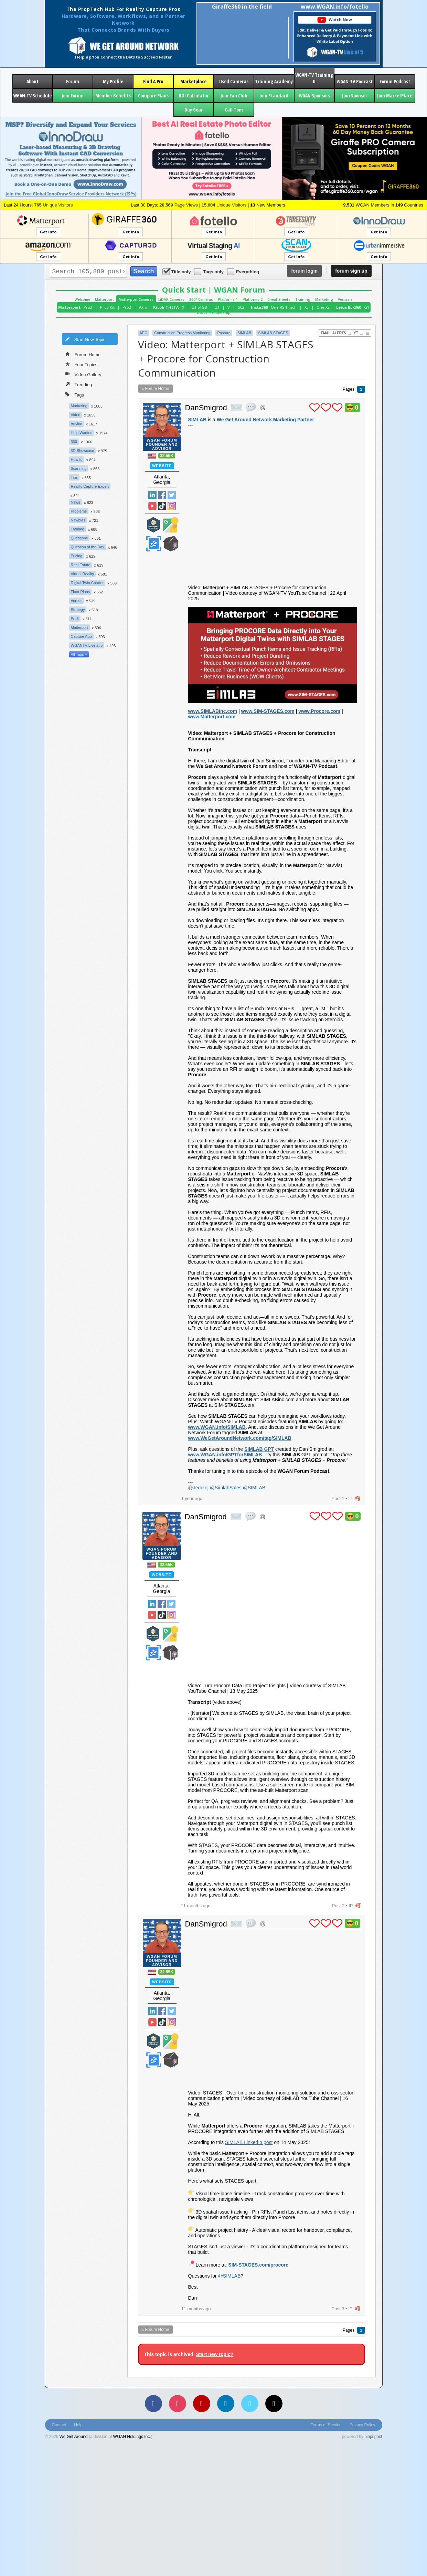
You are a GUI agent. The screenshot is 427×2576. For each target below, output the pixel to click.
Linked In (152, 495)
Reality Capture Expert (90, 486)
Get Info (48, 231)
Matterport (104, 299)
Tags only (209, 271)
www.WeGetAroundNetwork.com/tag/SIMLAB (239, 1438)
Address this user (262, 407)
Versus (77, 601)
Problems (79, 511)
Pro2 (126, 307)
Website (162, 466)
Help (78, 2424)
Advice (76, 424)
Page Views (178, 205)
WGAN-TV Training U (314, 78)
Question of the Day (87, 547)
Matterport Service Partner (153, 525)
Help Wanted (82, 433)
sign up (351, 271)
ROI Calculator (194, 95)
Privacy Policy (362, 2424)
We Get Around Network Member (171, 544)
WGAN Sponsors (314, 95)
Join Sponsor (354, 95)
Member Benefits (113, 95)
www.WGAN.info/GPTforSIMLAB (225, 1454)
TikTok (162, 506)
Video (76, 415)
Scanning (79, 468)
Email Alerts (336, 333)
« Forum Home (155, 388)
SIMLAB (244, 333)
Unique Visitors (53, 205)
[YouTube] (201, 2403)
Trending (78, 384)
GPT (259, 1449)
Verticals (345, 299)
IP (350, 1498)
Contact (59, 2424)
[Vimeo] (249, 2403)
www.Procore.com (319, 711)
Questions (79, 538)
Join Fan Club (234, 95)
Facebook (162, 495)
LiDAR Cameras (171, 299)
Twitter (172, 495)
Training (302, 299)
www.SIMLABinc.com (212, 711)
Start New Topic (85, 339)
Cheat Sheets (278, 299)
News (76, 502)
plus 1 (314, 407)
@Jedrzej (198, 1487)
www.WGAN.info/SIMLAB (217, 1427)
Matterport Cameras (136, 299)
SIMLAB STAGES (273, 333)
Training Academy (274, 81)
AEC (144, 333)
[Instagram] (177, 2403)
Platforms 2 (253, 299)
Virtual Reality (82, 574)
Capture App (81, 636)
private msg (236, 407)
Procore (224, 333)
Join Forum (73, 95)
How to (77, 459)
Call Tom (234, 109)
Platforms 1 (228, 299)
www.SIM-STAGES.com (268, 711)
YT (358, 333)
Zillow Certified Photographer (153, 544)
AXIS (143, 307)
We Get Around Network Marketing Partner (265, 419)
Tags (74, 394)
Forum (72, 81)
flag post (357, 1498)
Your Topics (81, 364)
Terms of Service (326, 2424)
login (304, 271)
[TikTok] (273, 2403)
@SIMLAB (254, 1487)
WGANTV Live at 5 (87, 645)
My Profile (113, 81)
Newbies (78, 520)
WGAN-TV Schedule (32, 95)
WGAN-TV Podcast (355, 81)
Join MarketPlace (394, 95)
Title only (177, 271)
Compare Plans (153, 95)
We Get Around (74, 2436)
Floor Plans (80, 592)
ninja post (373, 2436)
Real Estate (80, 565)
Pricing (77, 556)
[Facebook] (153, 2403)
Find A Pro (153, 81)
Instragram (172, 506)
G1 (366, 307)
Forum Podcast (395, 81)
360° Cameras (201, 299)
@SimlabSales (226, 1487)
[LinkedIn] (225, 2403)
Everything (243, 271)
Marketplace (193, 81)
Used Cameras (233, 81)
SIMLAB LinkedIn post (249, 2142)
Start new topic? (214, 2354)
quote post (251, 407)
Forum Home (83, 354)
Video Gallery (83, 374)
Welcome (82, 299)
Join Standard (273, 95)
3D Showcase (82, 450)
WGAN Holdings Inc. (132, 2436)
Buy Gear (193, 109)
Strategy (78, 610)
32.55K (166, 455)
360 (74, 442)
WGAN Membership (213, 312)
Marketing (324, 299)
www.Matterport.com (212, 716)
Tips (74, 477)
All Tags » (79, 654)
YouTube (152, 506)
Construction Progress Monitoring (182, 333)
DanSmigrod (206, 407)
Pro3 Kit (107, 307)
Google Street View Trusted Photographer (171, 525)
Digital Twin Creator (87, 583)
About (32, 81)
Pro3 (88, 307)
